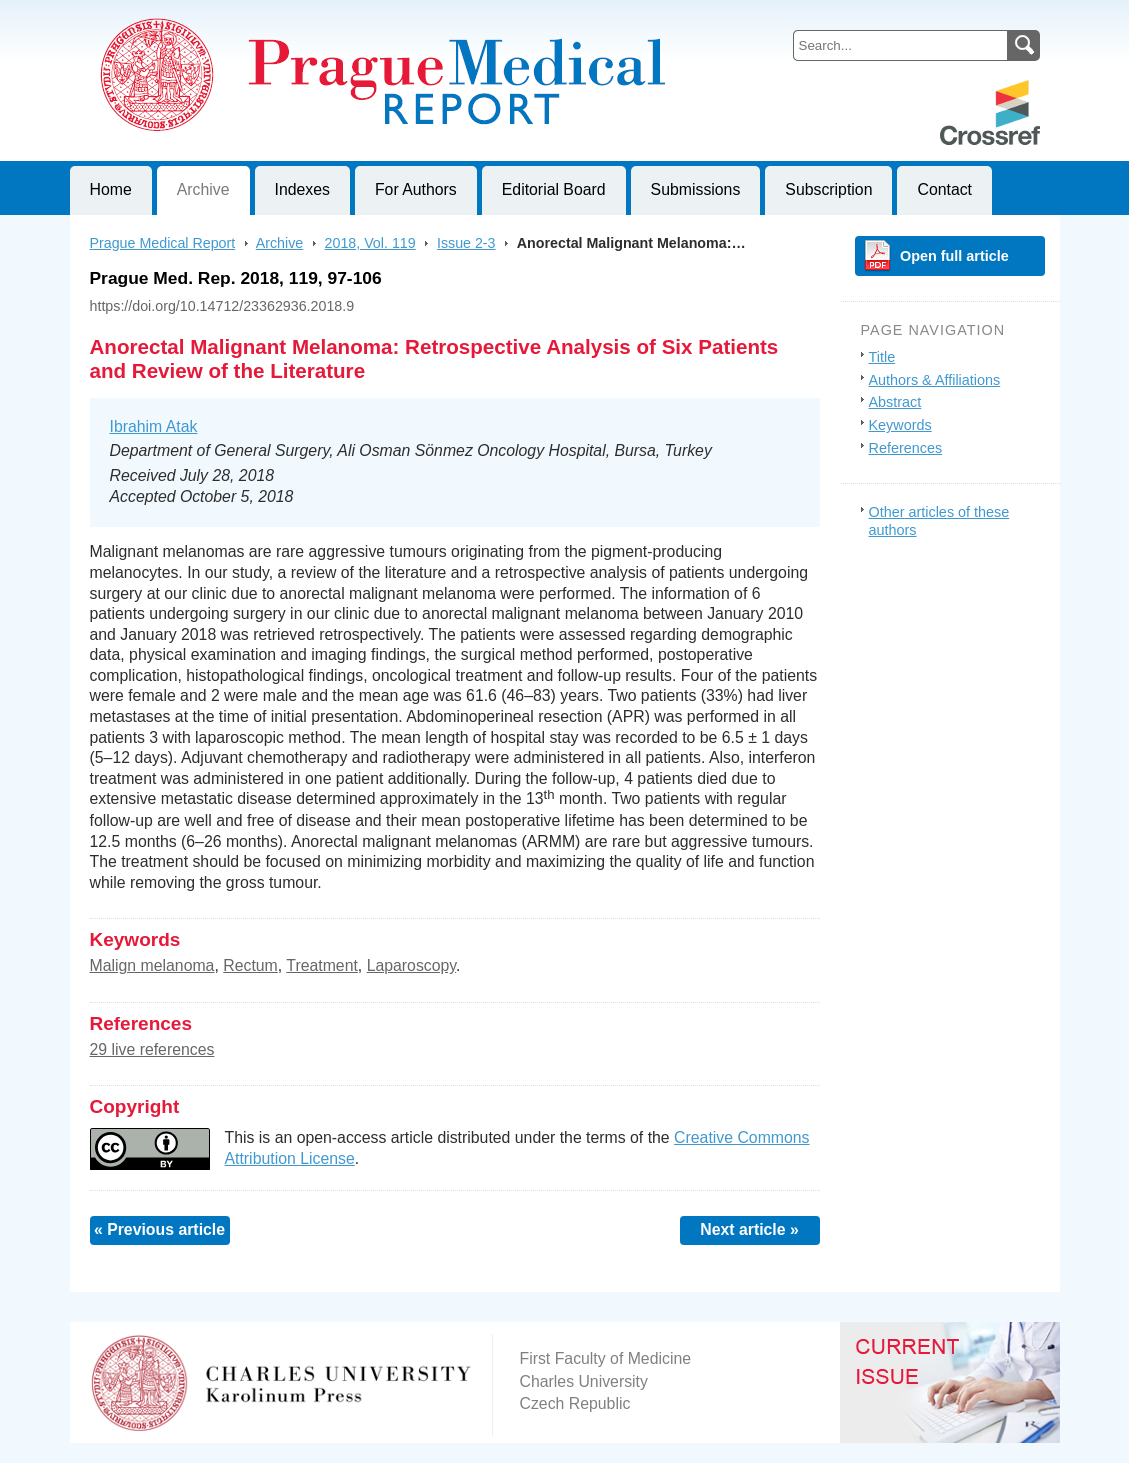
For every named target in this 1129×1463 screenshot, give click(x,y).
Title (882, 357)
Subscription (828, 189)
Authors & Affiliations (935, 380)
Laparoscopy (411, 965)
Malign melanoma (152, 965)
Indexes (302, 189)
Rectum (250, 965)
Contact (944, 189)
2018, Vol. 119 (370, 243)
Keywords (900, 425)
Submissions (696, 189)
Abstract (895, 402)
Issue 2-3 (466, 243)
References (906, 448)
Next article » (749, 1229)
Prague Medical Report (163, 243)
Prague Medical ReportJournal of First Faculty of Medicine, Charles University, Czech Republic (315, 16)
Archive (203, 189)
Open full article (954, 256)
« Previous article (159, 1229)
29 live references (152, 1049)
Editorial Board (554, 189)
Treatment (322, 965)
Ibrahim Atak (154, 426)
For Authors (416, 189)
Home (111, 189)
